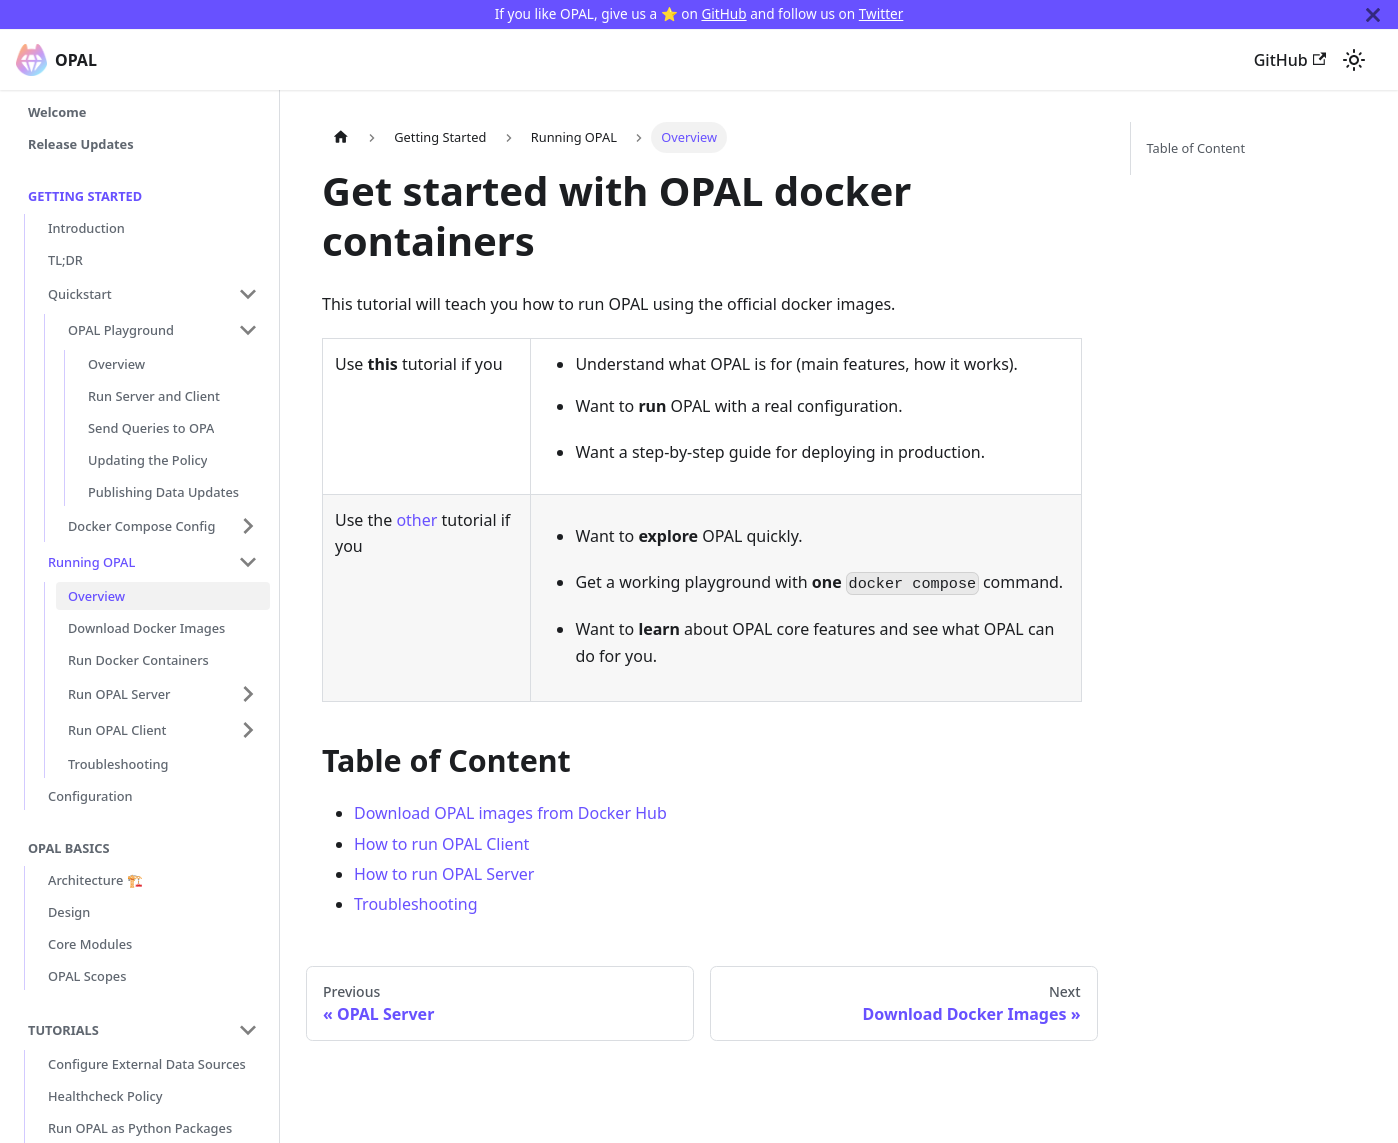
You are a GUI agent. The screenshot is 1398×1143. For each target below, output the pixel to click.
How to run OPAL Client (441, 844)
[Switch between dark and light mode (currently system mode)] (1354, 60)
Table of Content (1196, 148)
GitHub (723, 13)
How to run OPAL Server (444, 874)
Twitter (881, 13)
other (416, 520)
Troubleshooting (416, 904)
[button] (153, 294)
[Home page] (341, 137)
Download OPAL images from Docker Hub (510, 813)
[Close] (1373, 14)
